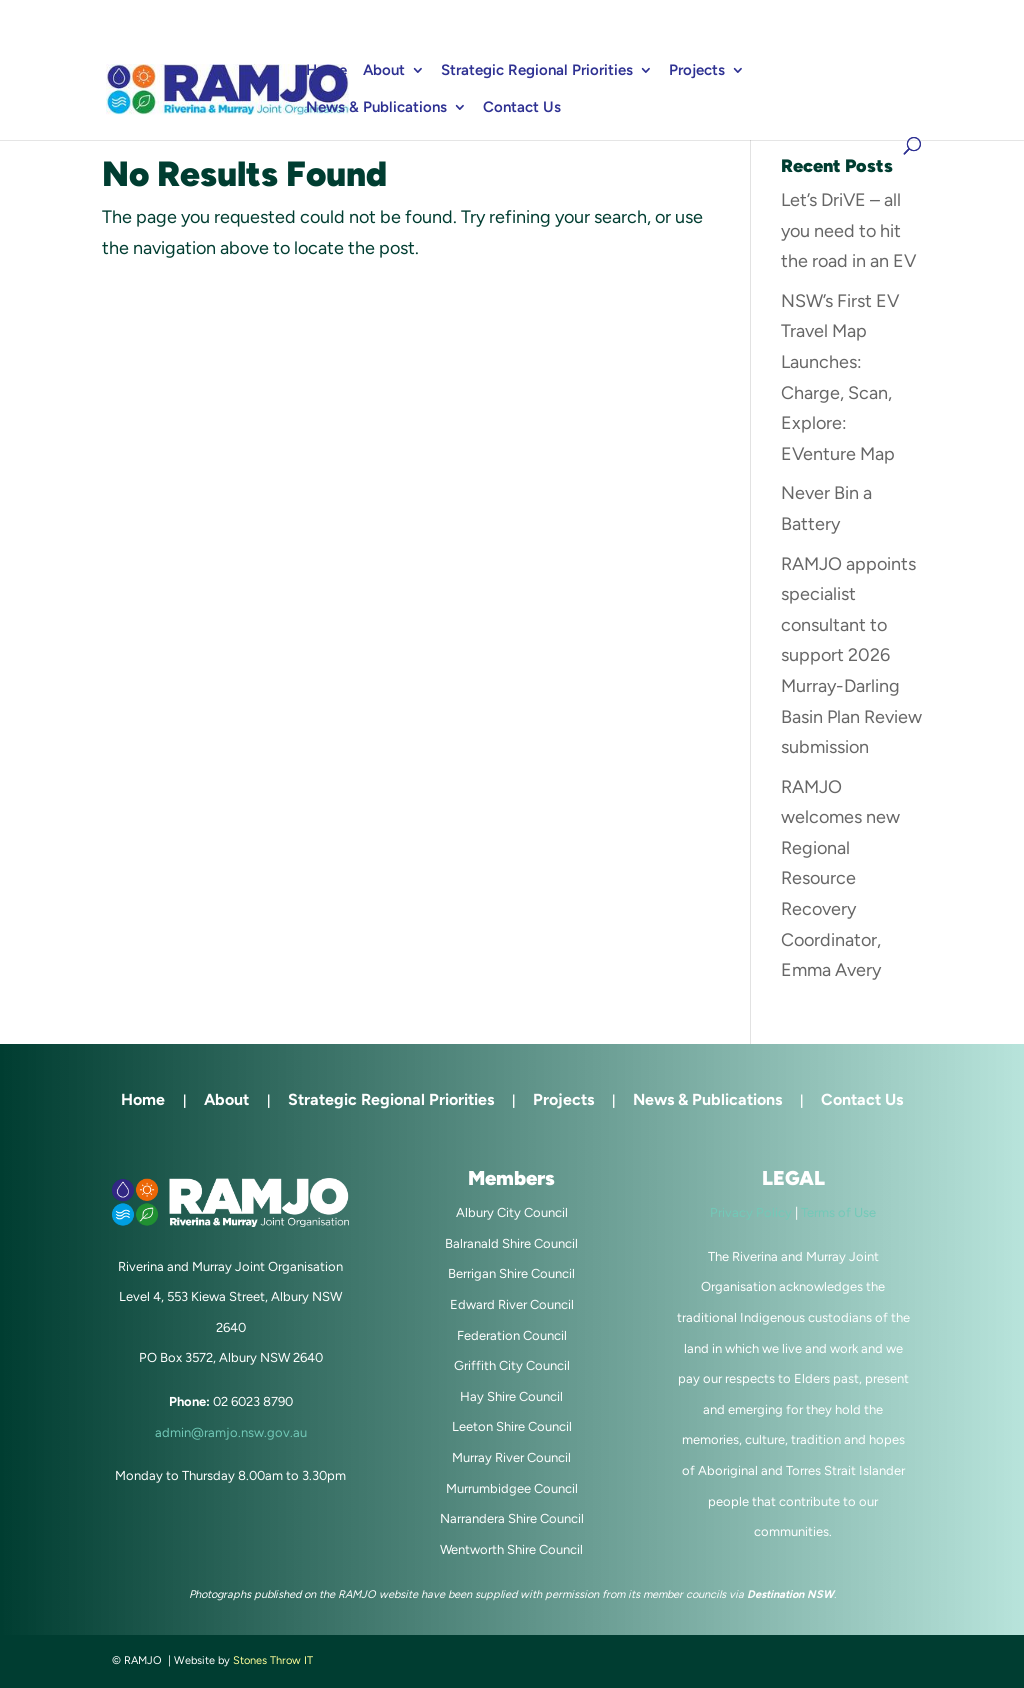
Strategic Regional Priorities (537, 71)
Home (326, 71)
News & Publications (376, 108)
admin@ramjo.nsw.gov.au (231, 1432)
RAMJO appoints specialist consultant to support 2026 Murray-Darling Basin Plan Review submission (851, 656)
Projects (697, 71)
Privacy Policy (751, 1212)
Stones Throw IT (273, 1660)
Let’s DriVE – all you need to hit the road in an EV (848, 230)
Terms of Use (838, 1212)
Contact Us (522, 108)
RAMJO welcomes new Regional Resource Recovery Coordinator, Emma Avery (840, 879)
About (384, 71)
